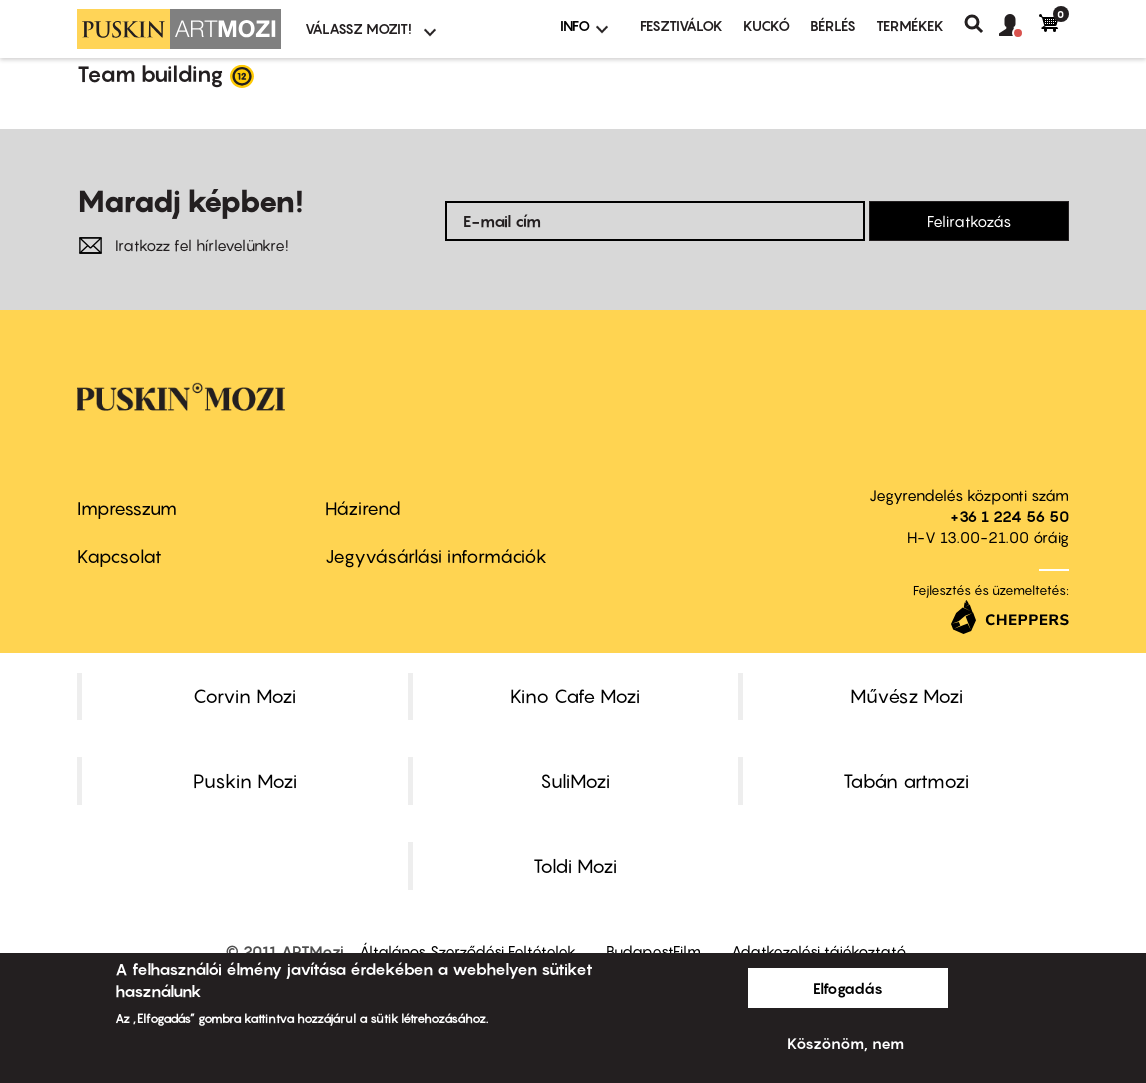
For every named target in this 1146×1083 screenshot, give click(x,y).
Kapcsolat (119, 556)
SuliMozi (575, 781)
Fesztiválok (681, 25)
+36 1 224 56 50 (1009, 516)
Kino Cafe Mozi (575, 696)
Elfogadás (848, 988)
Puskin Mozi (245, 781)
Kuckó (766, 25)
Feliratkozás (969, 221)
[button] (1019, 26)
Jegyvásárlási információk (436, 556)
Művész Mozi (906, 696)
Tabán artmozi (906, 781)
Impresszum (127, 508)
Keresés (981, 24)
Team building (150, 74)
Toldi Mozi (575, 866)
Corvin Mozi (244, 696)
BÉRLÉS (833, 25)
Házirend (363, 508)
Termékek (910, 25)
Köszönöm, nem (845, 1043)
